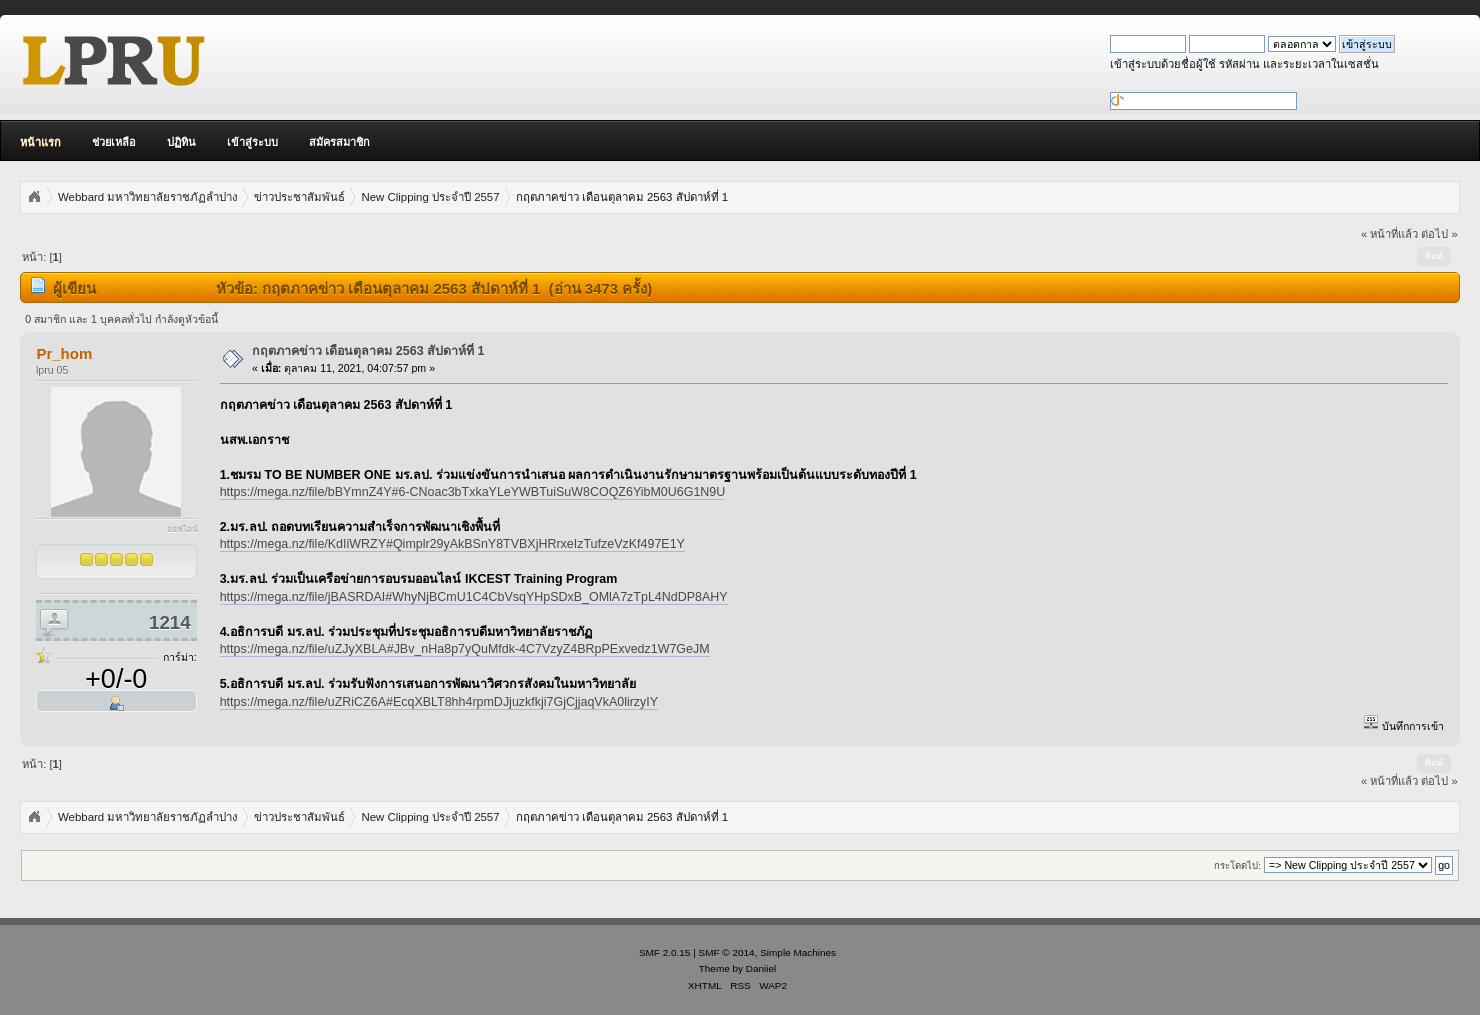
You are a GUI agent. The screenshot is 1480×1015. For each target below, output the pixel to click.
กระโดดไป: (1237, 865)
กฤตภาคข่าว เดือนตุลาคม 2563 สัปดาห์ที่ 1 (368, 351)
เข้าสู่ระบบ (252, 142)
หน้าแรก (40, 142)
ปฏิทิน (181, 142)
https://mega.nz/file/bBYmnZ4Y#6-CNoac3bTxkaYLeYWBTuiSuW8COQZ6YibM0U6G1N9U (473, 492)
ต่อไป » (1439, 234)
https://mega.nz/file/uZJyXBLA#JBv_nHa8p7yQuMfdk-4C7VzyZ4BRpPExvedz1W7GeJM (465, 649)
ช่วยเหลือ (114, 142)
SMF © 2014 (727, 952)
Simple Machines (798, 952)
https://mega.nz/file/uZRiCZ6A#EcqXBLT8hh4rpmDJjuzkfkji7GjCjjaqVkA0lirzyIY (439, 702)
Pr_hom (64, 353)
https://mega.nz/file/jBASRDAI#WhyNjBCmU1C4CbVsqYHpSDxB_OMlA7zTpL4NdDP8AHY (474, 597)
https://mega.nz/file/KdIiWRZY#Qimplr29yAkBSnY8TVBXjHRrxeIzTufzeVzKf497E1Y (452, 544)
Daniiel (761, 968)
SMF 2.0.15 (665, 952)
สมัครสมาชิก (339, 142)
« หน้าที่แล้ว (1389, 234)
